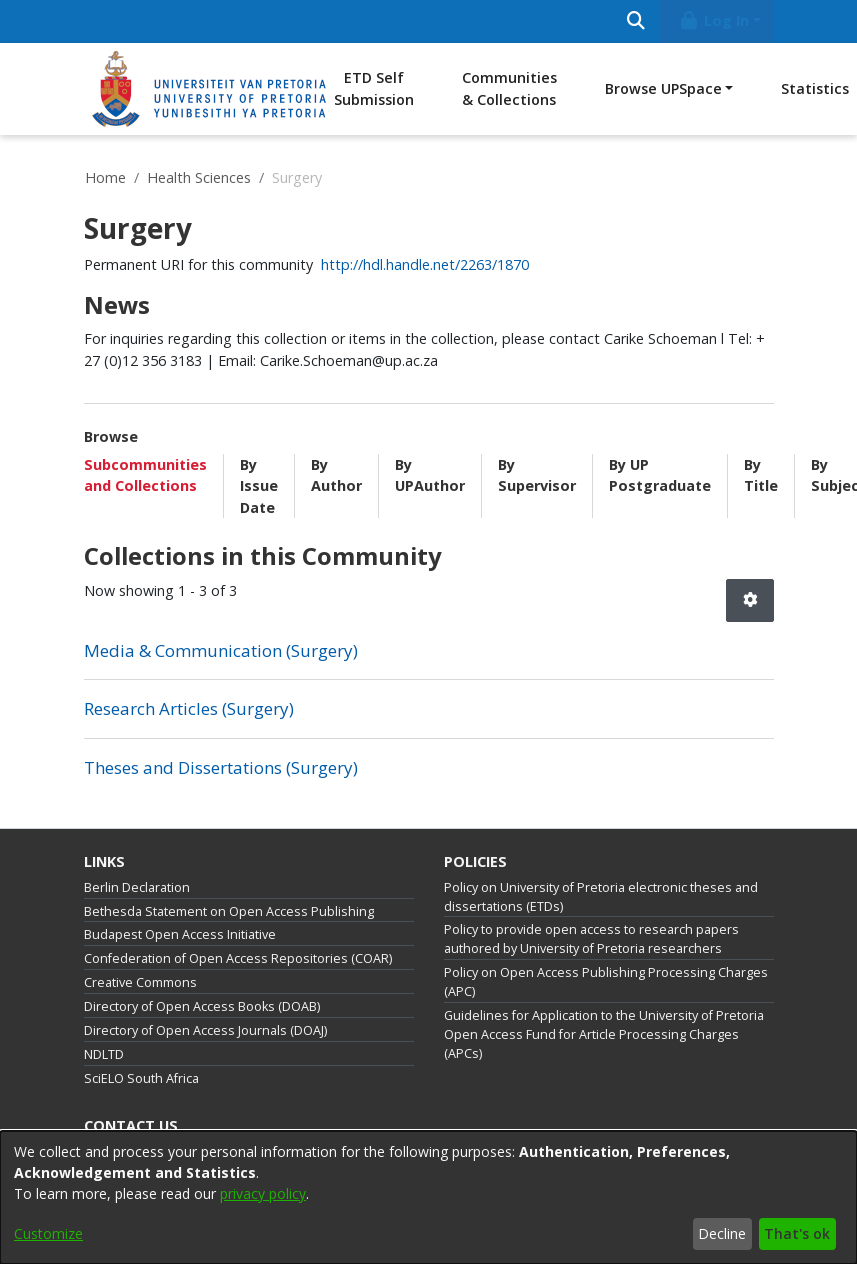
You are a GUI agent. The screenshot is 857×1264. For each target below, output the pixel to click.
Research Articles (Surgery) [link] (189, 708)
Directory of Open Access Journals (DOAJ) (205, 1030)
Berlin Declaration (137, 887)
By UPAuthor (430, 475)
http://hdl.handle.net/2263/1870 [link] (425, 264)
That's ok (797, 1233)
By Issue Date (259, 486)
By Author (336, 475)
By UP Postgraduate (660, 475)
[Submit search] (636, 21)
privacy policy (263, 1193)
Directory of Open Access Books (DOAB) (202, 1006)
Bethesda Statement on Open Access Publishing (229, 911)
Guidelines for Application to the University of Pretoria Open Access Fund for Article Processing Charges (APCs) (604, 1034)
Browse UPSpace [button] (663, 88)
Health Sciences (199, 177)
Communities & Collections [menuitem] (509, 88)
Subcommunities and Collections (145, 475)
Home (105, 177)
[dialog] (428, 1197)
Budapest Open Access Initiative (180, 934)
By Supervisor (537, 475)
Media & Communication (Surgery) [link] (221, 650)
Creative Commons (140, 982)
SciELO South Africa (141, 1078)
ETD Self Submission (374, 88)
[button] (750, 600)
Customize (48, 1233)
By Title (761, 475)
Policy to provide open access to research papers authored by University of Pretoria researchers (591, 939)
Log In (713, 20)
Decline (722, 1233)
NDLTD (104, 1054)
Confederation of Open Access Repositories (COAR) (238, 958)
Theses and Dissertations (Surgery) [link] (221, 767)
